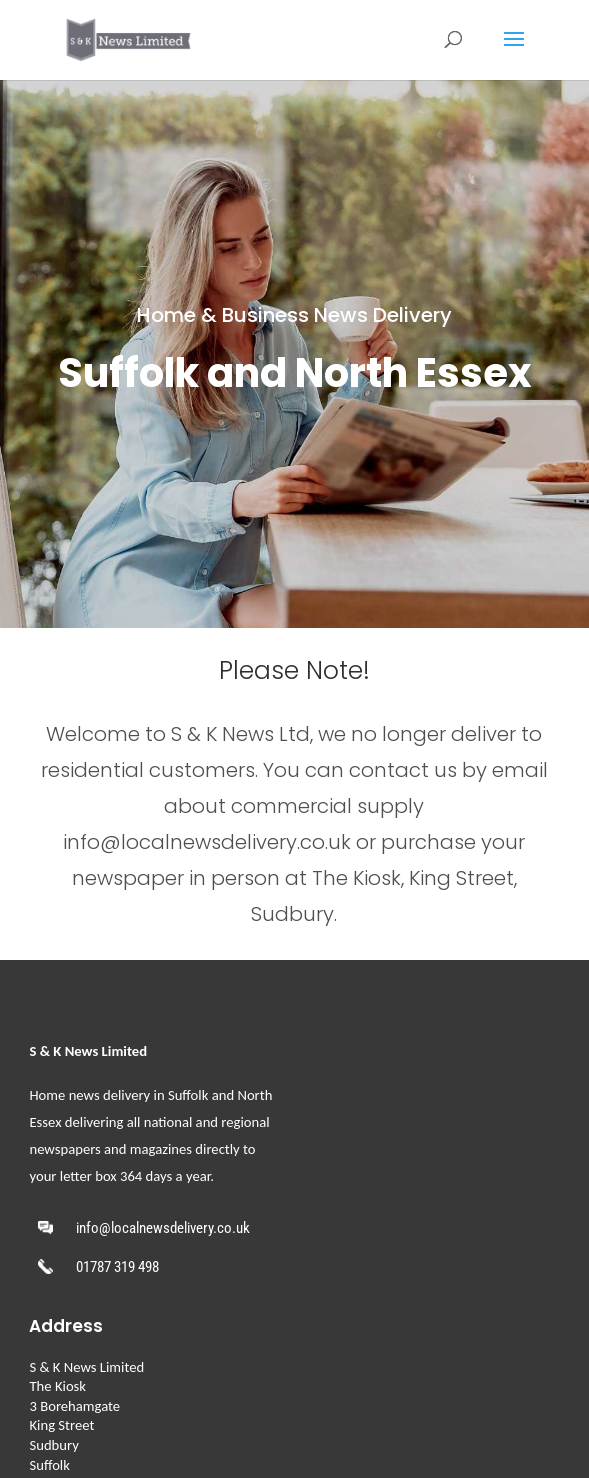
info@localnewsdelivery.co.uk (163, 1228)
